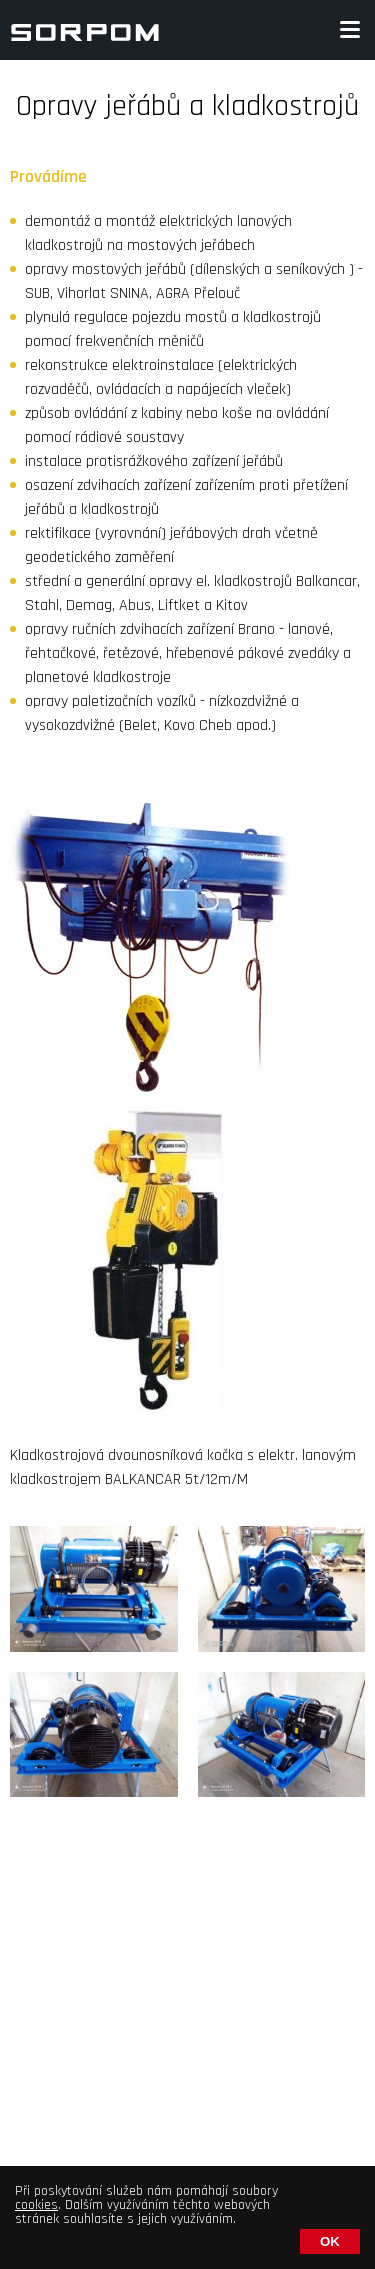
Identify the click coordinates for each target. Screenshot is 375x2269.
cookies (36, 2205)
